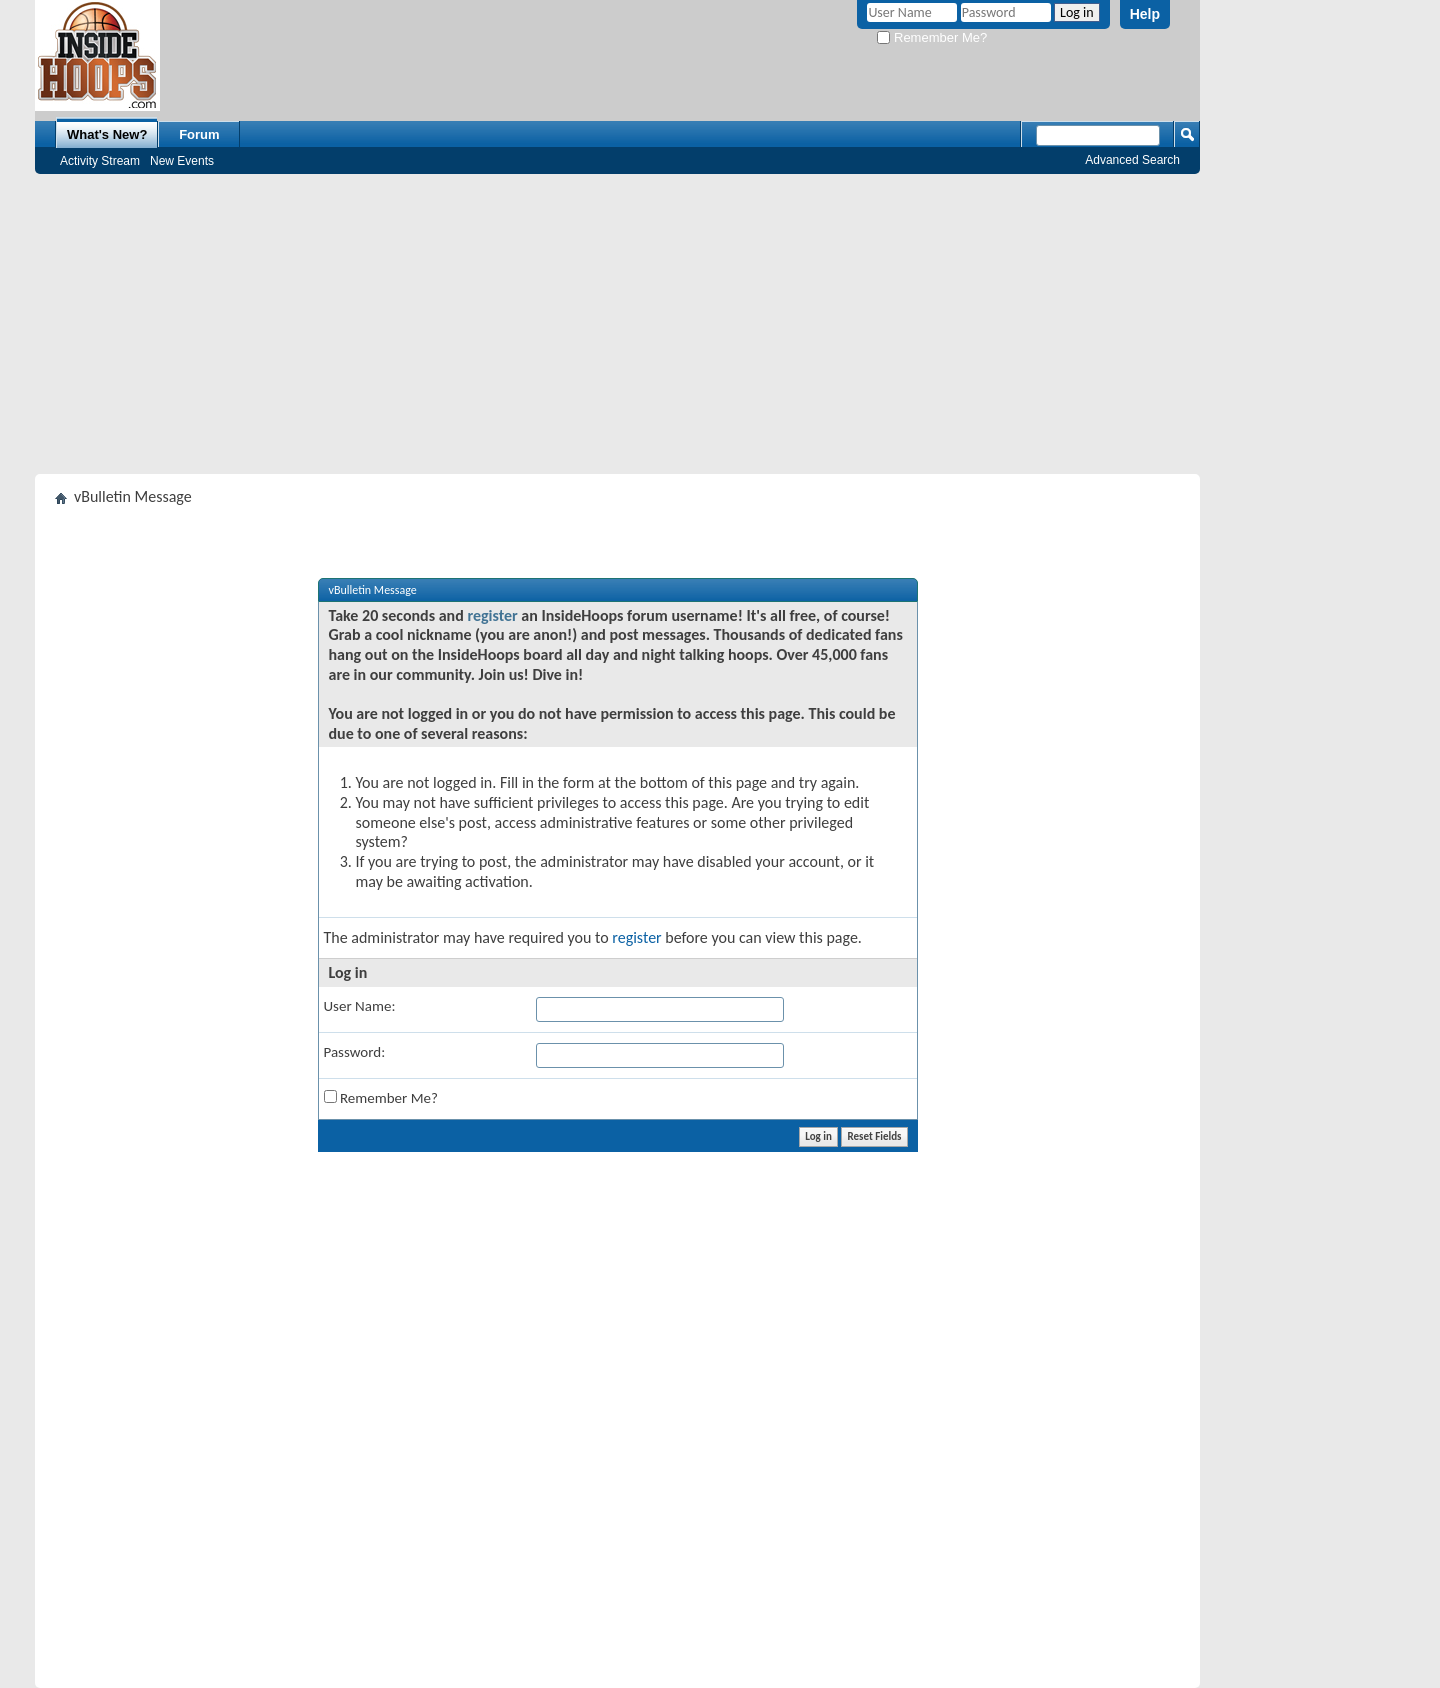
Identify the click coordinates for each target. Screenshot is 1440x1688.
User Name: (360, 1006)
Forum (199, 134)
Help (1145, 14)
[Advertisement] (617, 324)
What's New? (107, 134)
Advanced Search (1132, 160)
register (492, 615)
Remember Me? (932, 37)
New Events (182, 161)
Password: (355, 1052)
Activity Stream (100, 161)
